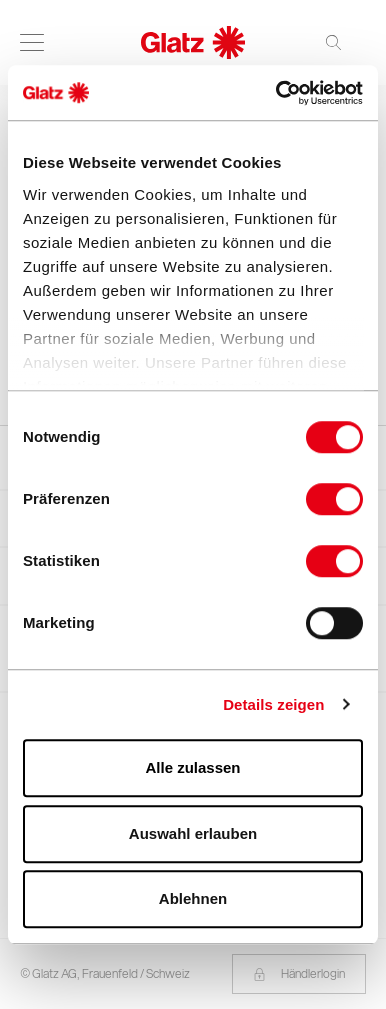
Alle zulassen (192, 767)
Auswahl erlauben (193, 833)
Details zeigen (273, 704)
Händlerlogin (299, 973)
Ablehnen (193, 898)
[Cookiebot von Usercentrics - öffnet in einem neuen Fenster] (277, 93)
